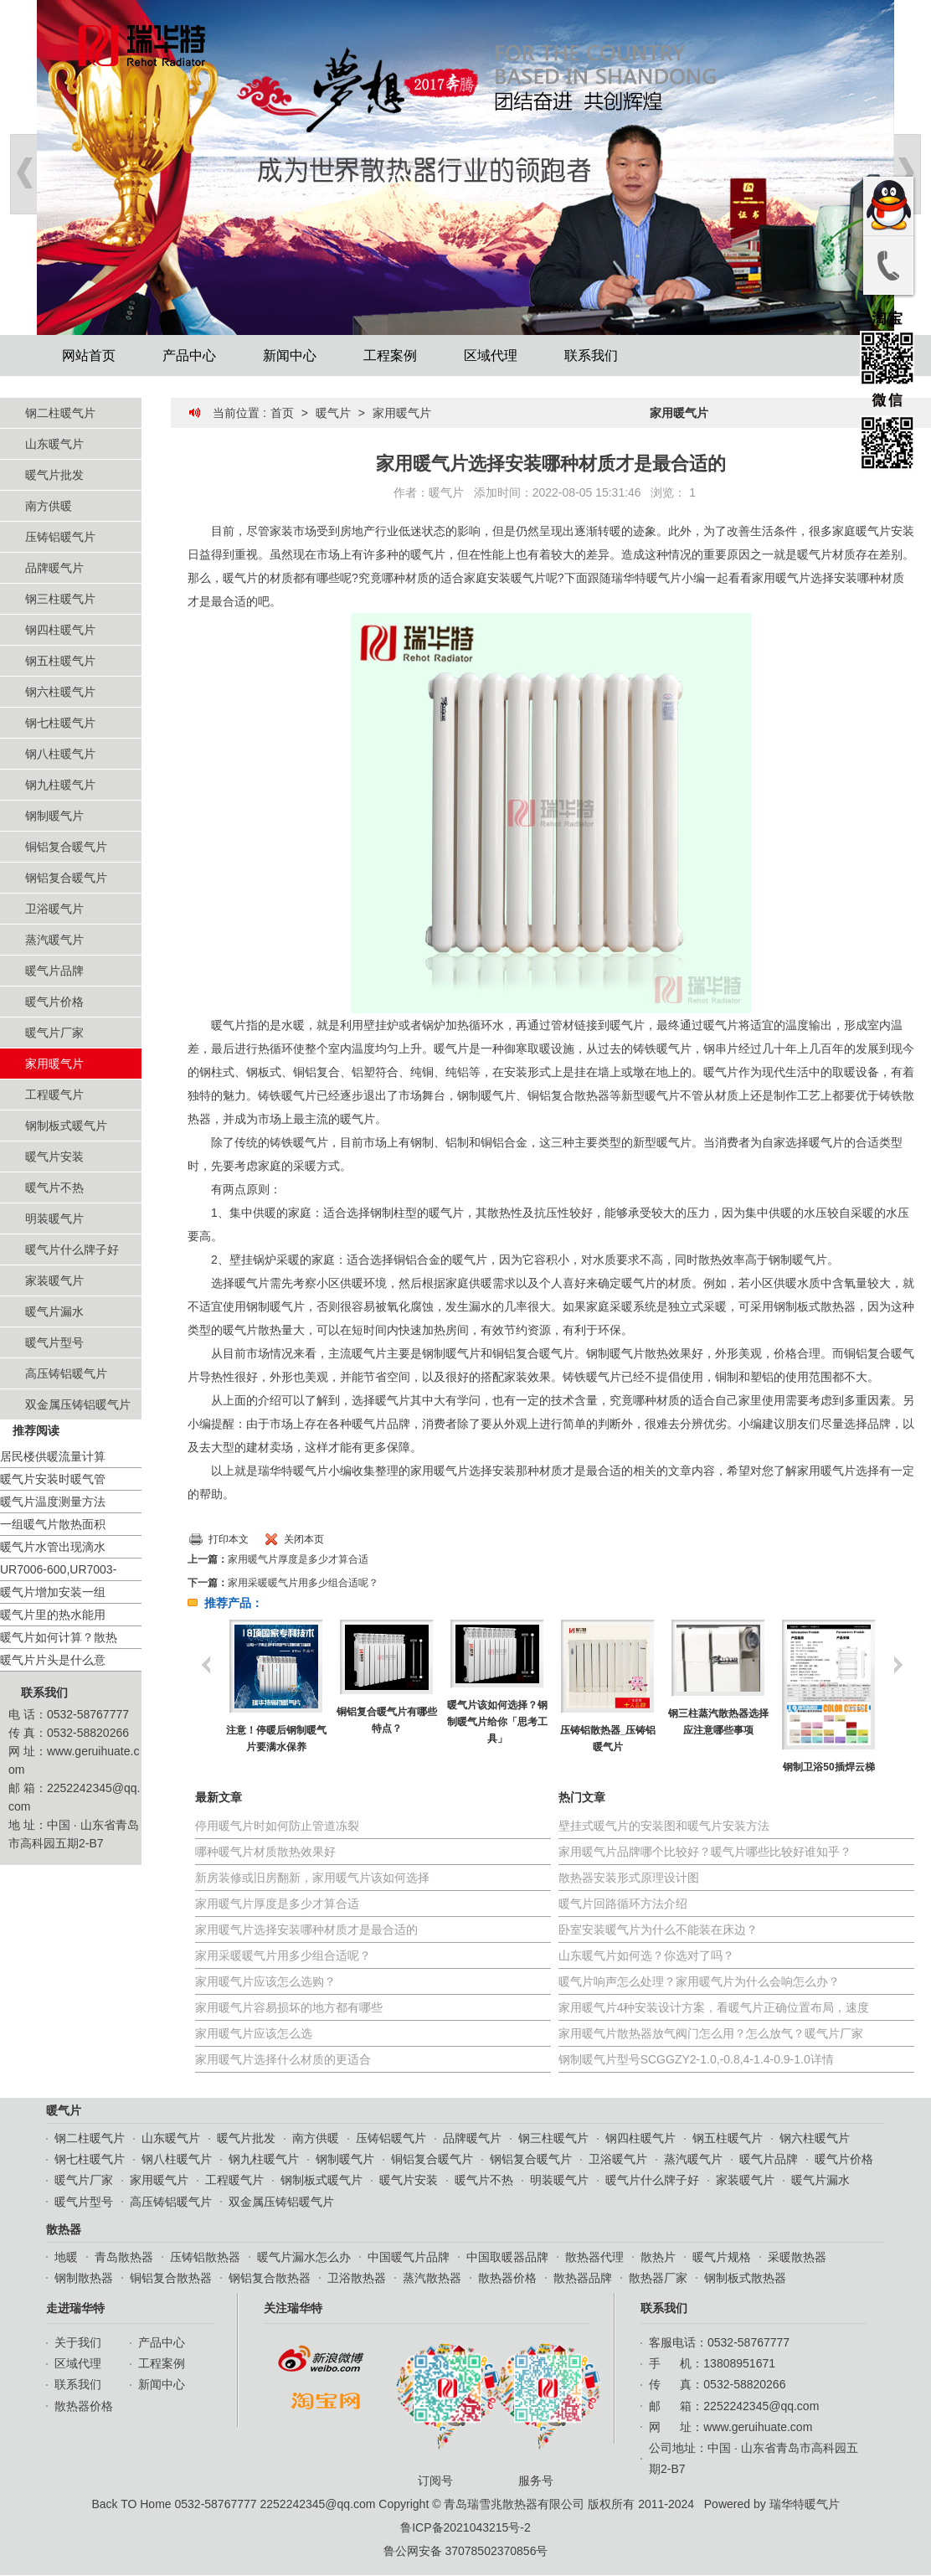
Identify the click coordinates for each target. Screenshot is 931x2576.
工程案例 (390, 355)
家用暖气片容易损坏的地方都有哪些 (289, 2007)
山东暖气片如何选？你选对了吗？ (646, 1955)
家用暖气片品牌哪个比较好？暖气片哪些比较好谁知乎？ (704, 1851)
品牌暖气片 (54, 567)
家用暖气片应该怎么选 (253, 2033)
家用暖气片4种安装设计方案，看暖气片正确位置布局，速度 (714, 2007)
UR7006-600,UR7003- (58, 1569)
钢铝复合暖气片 (66, 877)
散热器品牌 (582, 2278)
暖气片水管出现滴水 (52, 1546)
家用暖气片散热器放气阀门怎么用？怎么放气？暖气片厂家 (710, 2033)
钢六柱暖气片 (60, 691)
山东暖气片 (54, 444)
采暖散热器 (797, 2257)
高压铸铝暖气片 (66, 1373)
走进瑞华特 (75, 2308)
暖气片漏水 (54, 1311)
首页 (282, 413)
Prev (23, 174)
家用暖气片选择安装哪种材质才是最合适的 (306, 1929)
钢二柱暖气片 (60, 413)
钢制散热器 (83, 2278)
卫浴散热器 (356, 2278)
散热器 (63, 2229)
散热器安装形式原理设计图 (628, 1877)
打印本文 (228, 1539)
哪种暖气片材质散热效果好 (265, 1851)
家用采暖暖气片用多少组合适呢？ (303, 1583)
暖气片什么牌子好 (72, 1249)
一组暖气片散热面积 (52, 1524)
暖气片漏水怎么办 (304, 2257)
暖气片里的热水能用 (52, 1614)
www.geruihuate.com (757, 2427)
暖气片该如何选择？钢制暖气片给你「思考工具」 (497, 1721)
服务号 (540, 2414)
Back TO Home (131, 2504)
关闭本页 (304, 1539)
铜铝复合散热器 (171, 2278)
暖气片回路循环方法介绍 (622, 1903)
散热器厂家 (658, 2278)
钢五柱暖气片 (60, 660)
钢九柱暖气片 (60, 784)
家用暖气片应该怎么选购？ (265, 1981)
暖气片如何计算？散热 (58, 1637)
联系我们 (591, 355)
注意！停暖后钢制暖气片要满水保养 (276, 1738)
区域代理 (490, 355)
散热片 (658, 2257)
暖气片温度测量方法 (52, 1501)
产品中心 (189, 355)
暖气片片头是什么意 (52, 1660)
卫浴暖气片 (54, 908)
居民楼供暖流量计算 (52, 1456)
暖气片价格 (54, 1001)
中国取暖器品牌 (507, 2257)
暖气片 (333, 413)
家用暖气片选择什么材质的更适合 (283, 2059)
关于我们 (77, 2342)
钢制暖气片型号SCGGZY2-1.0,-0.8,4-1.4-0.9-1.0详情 (696, 2059)
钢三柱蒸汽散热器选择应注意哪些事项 (718, 1722)
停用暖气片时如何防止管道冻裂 (277, 1825)
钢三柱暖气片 (60, 598)
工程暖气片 (54, 1094)
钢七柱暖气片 (60, 722)
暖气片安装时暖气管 (52, 1479)
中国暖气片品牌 (409, 2257)
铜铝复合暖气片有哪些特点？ (387, 1720)
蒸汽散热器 (432, 2278)
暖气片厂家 (54, 1032)
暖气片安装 (54, 1156)
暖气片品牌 (54, 970)
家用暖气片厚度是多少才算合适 (298, 1559)
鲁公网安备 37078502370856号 (465, 2551)
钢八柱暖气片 (60, 753)
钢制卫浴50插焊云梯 (828, 1767)
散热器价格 (507, 2278)
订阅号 (439, 2414)
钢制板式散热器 (745, 2278)
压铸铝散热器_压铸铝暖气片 (608, 1738)
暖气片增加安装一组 (52, 1592)
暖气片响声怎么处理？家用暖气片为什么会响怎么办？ (699, 1981)
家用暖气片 (54, 1063)
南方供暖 (48, 506)
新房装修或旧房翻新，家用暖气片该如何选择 (312, 1877)
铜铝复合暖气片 (66, 846)
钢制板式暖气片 (66, 1125)
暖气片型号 (54, 1342)
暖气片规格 (721, 2257)
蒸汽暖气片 (54, 939)
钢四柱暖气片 (60, 629)
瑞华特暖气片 (804, 2504)
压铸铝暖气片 (60, 537)
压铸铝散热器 (205, 2257)
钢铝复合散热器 (270, 2278)
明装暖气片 (54, 1218)
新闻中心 (289, 355)
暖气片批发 (54, 475)
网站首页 (89, 355)
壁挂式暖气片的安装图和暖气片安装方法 (663, 1825)
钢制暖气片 (54, 815)
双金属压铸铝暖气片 (78, 1404)
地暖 (66, 2257)
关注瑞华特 (293, 2308)
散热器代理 (594, 2257)
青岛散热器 (124, 2257)
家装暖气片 (54, 1280)
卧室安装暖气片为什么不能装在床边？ (658, 1929)
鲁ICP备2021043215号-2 (465, 2527)
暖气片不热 (54, 1187)
